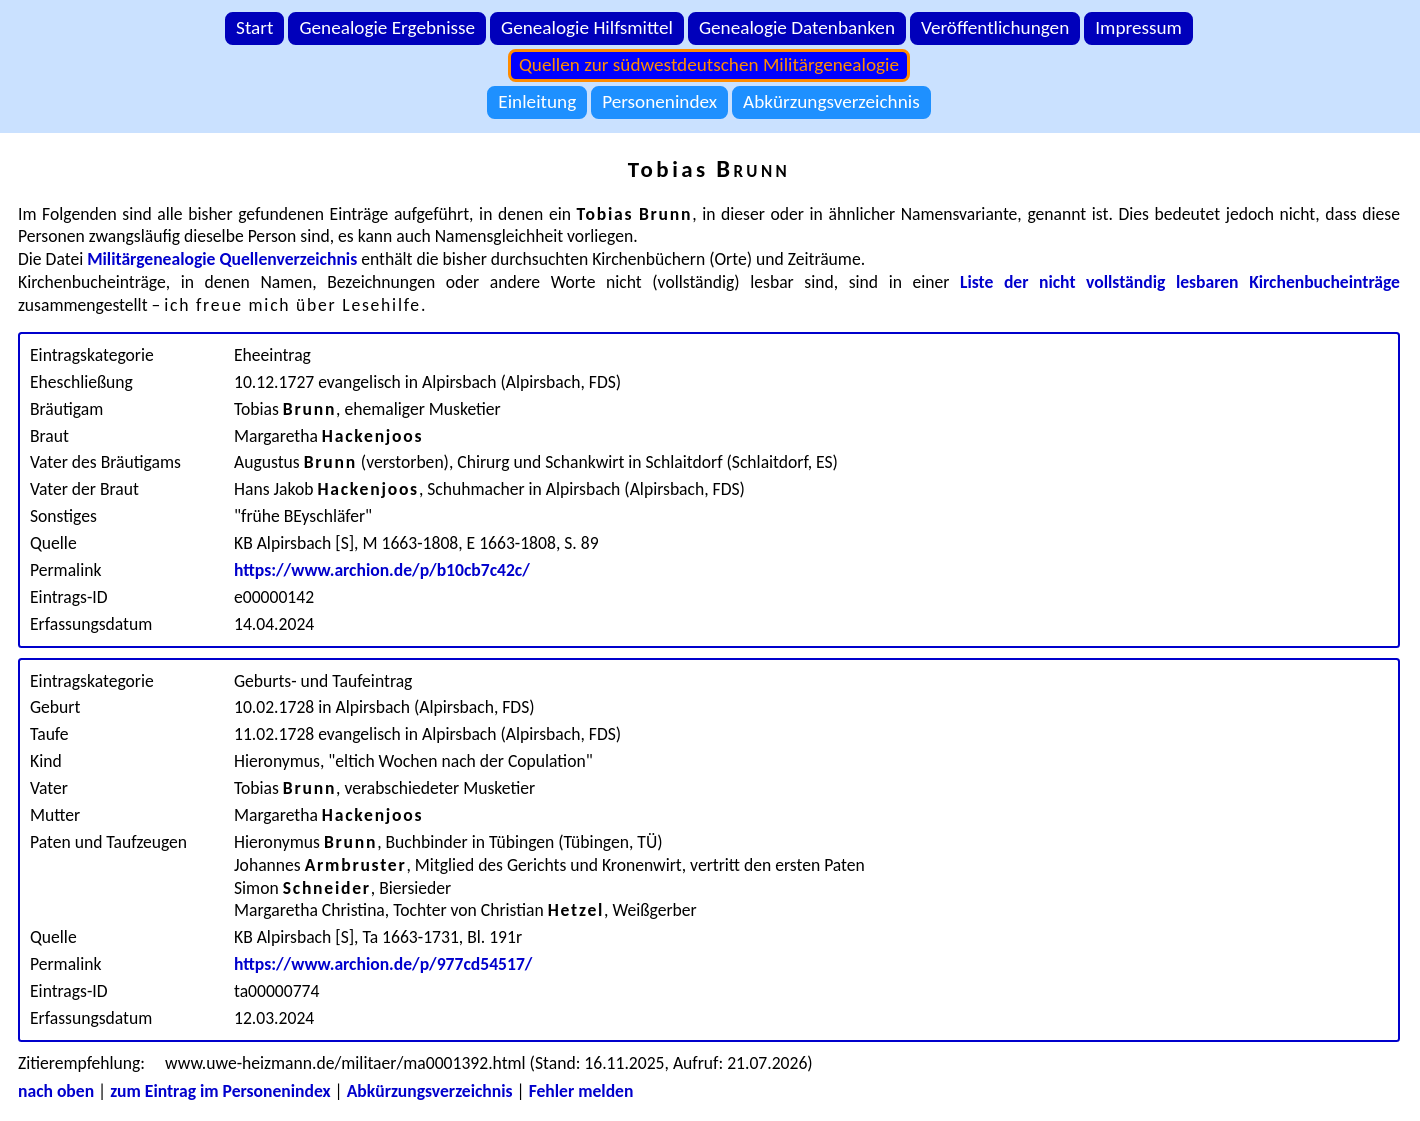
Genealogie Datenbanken (797, 27)
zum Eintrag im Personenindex (220, 1091)
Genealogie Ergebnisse (387, 27)
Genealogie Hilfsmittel (587, 27)
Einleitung (537, 101)
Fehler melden (581, 1091)
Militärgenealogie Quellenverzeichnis (222, 259)
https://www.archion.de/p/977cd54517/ (383, 964)
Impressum (1138, 27)
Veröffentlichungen (995, 27)
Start (254, 27)
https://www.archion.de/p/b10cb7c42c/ (382, 570)
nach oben (56, 1091)
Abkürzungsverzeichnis (831, 101)
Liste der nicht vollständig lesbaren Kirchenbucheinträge (1180, 282)
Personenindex (659, 101)
